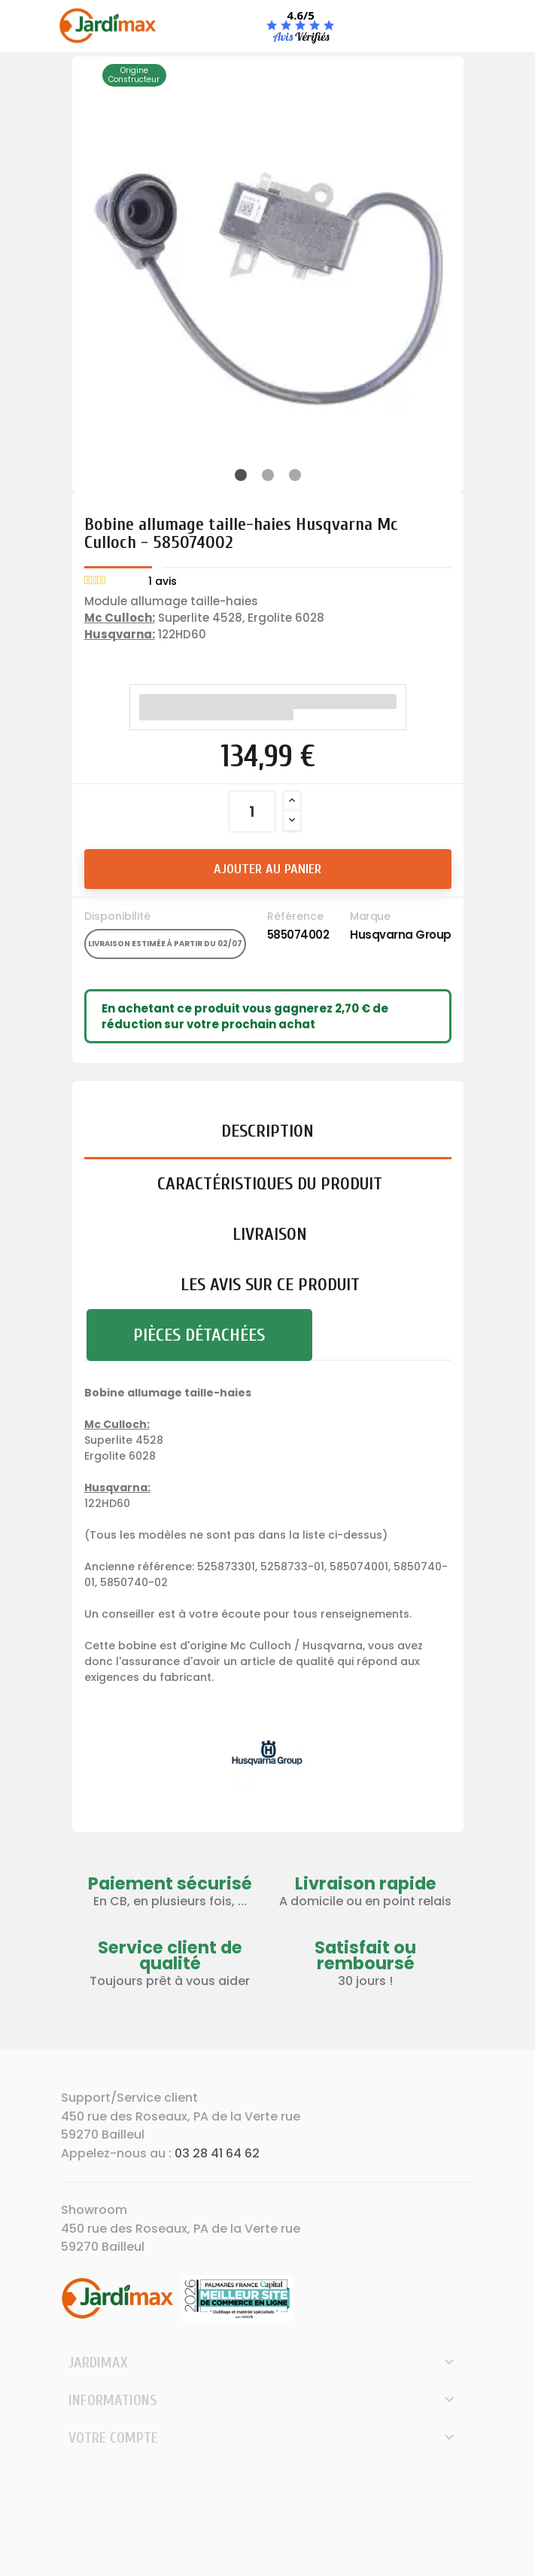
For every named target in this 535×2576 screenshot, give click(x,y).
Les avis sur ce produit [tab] (270, 1284)
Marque (370, 916)
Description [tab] (267, 1131)
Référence (295, 916)
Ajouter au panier (267, 869)
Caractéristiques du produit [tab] (269, 1184)
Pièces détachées (199, 1335)
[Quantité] (252, 811)
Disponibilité (117, 916)
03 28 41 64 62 (217, 2153)
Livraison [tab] (270, 1234)
